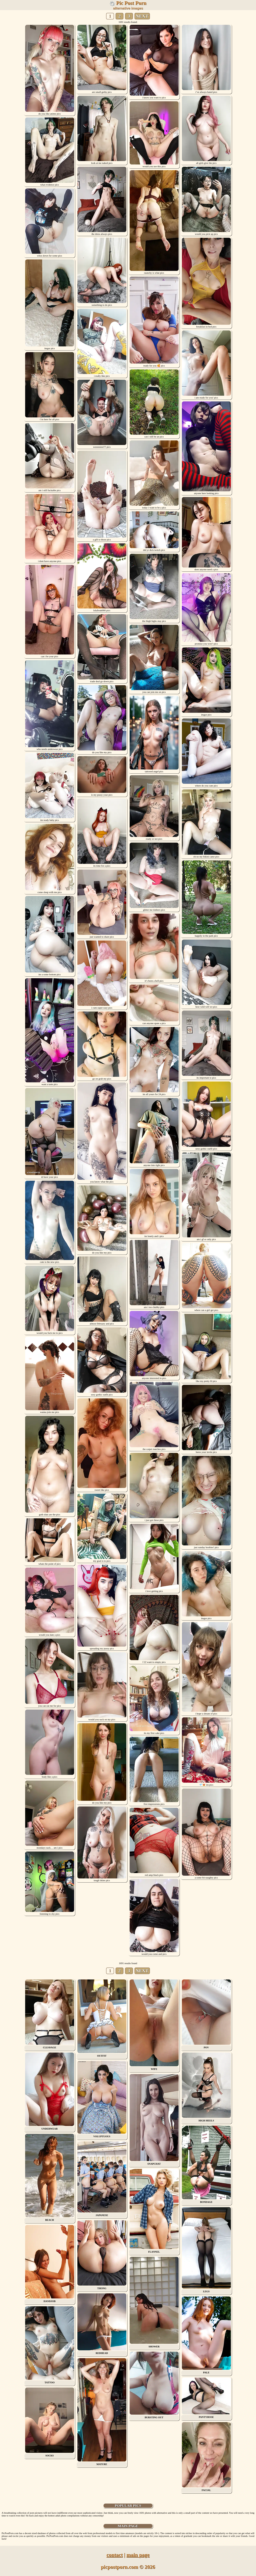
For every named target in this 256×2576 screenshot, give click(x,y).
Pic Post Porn (131, 3)
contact (114, 2555)
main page (138, 2555)
